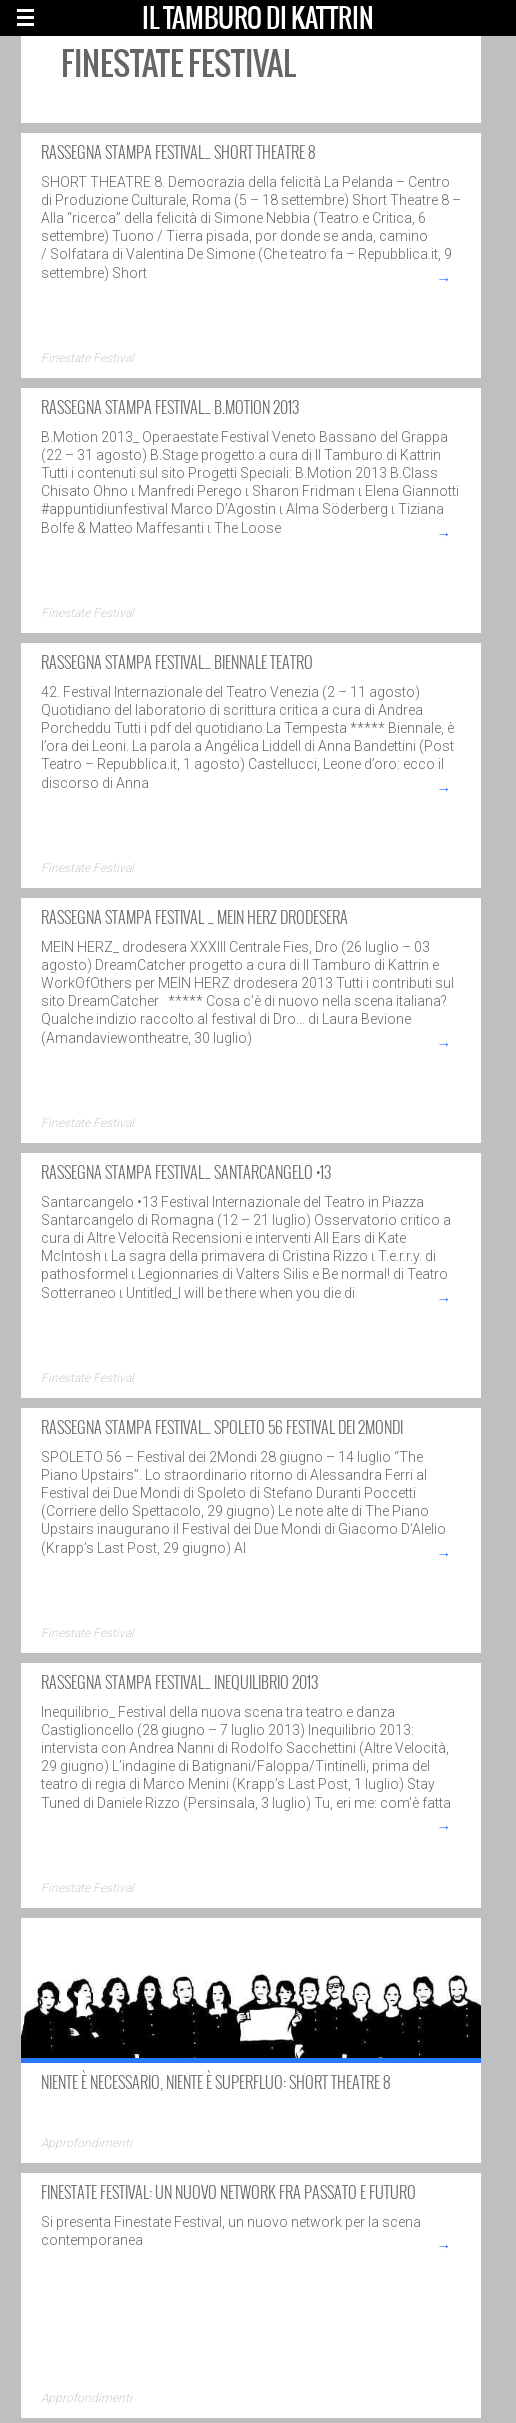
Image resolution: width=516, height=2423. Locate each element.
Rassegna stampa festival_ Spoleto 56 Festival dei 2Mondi (222, 1427)
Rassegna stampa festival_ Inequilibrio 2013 (179, 1682)
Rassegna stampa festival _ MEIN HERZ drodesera (194, 917)
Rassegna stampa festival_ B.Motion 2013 (170, 407)
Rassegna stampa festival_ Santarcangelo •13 (186, 1172)
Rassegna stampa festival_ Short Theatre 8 (178, 152)
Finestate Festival (87, 358)
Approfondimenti (86, 2143)
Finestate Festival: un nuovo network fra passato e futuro (228, 2192)
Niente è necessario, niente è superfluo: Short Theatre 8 (215, 2082)
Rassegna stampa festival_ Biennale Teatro (177, 662)
